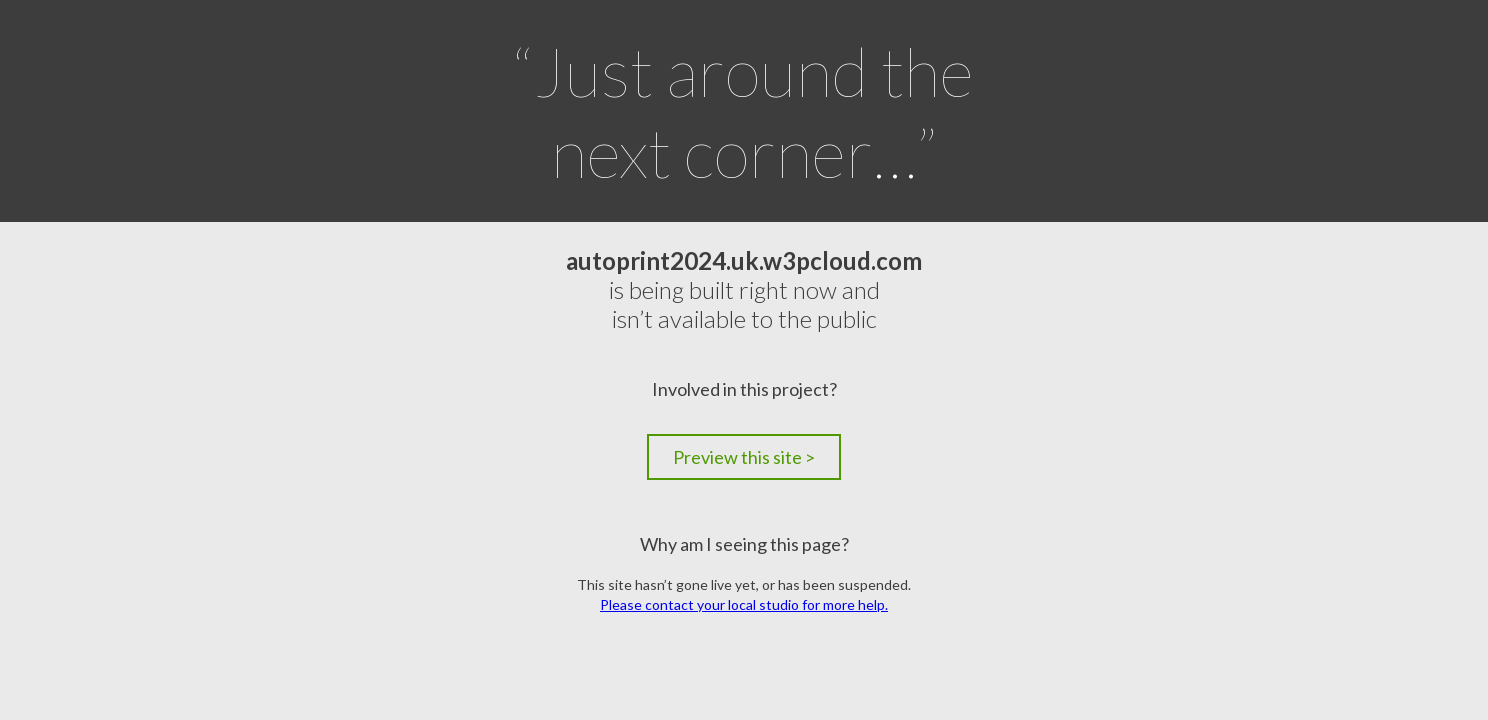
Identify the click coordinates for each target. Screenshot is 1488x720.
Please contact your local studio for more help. (744, 604)
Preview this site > (744, 457)
